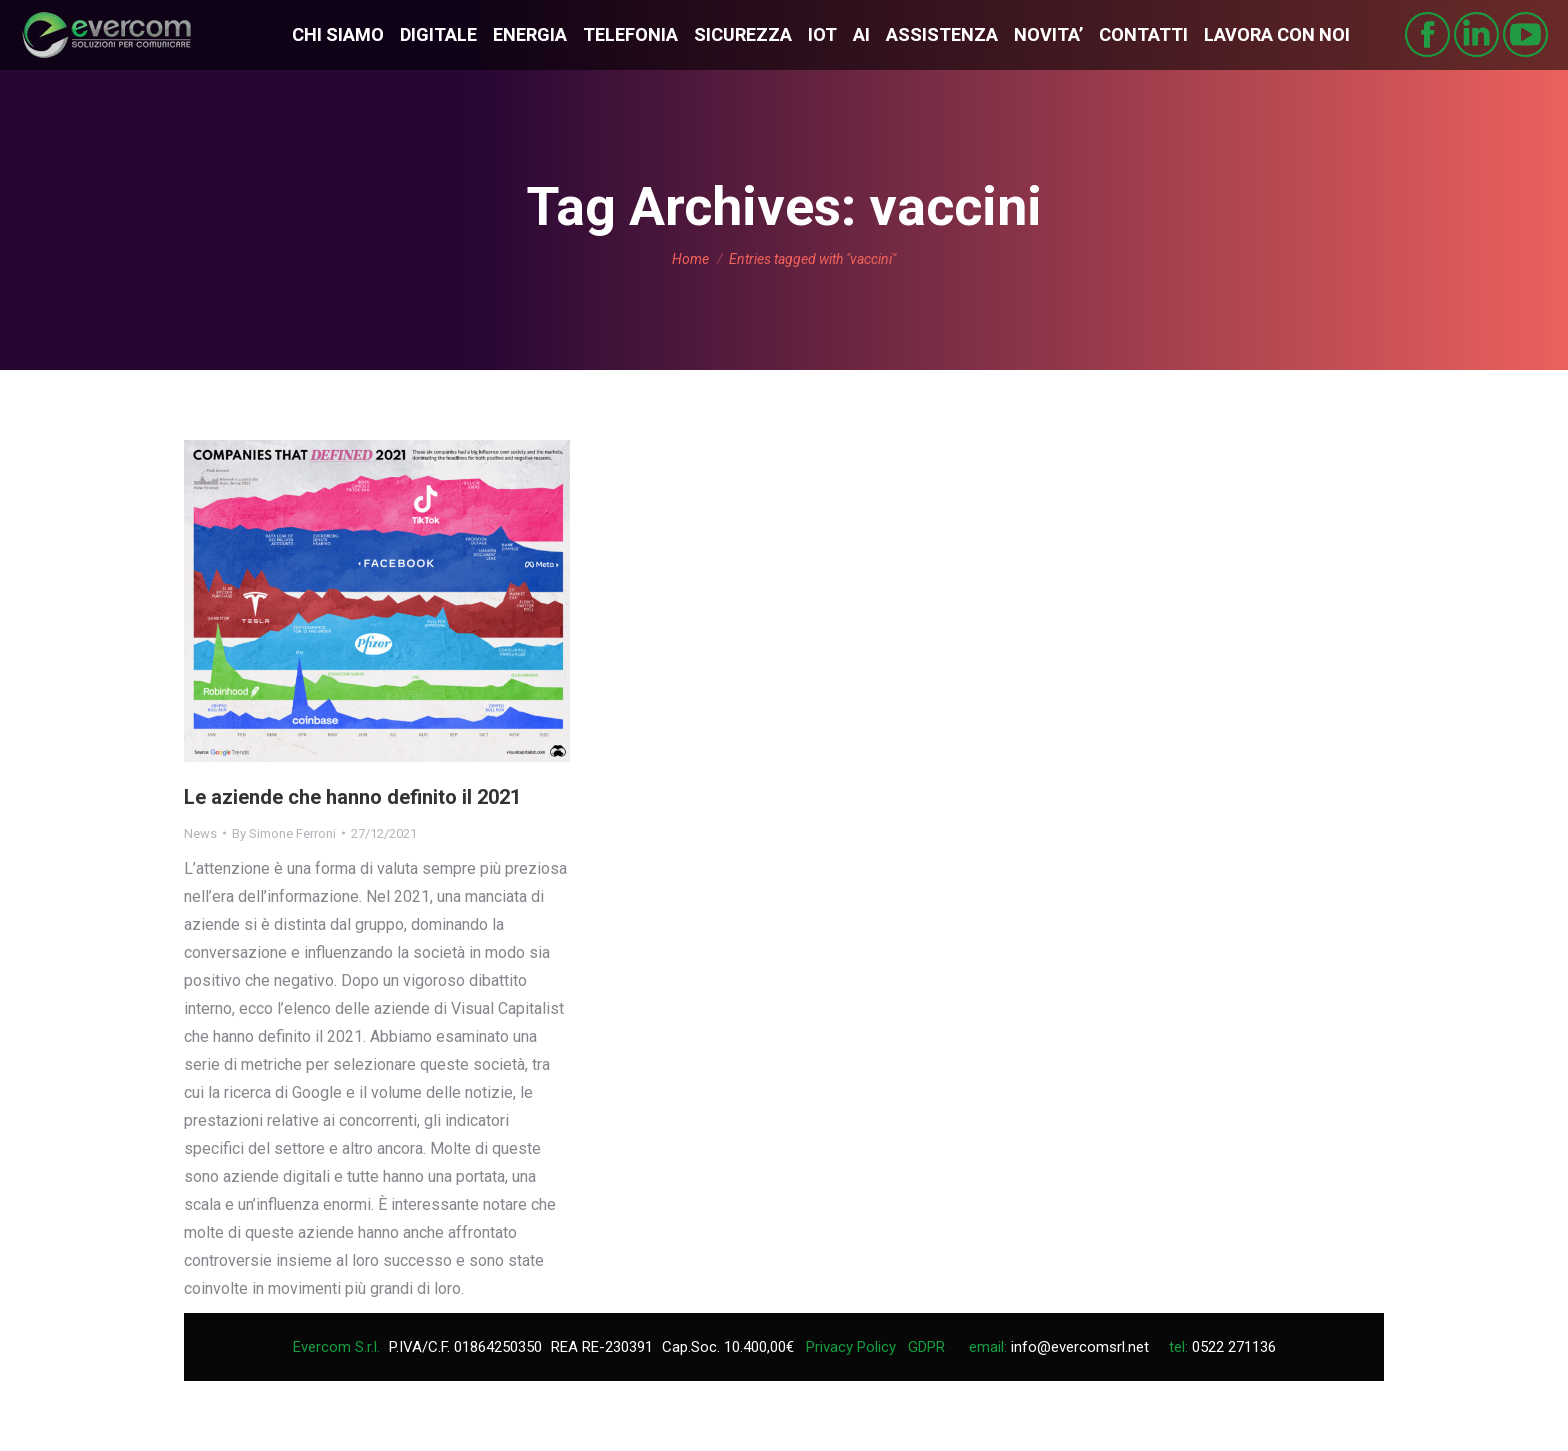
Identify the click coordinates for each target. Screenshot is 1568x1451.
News (200, 833)
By (284, 833)
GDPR (926, 1347)
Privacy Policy (851, 1347)
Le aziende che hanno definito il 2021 (352, 797)
